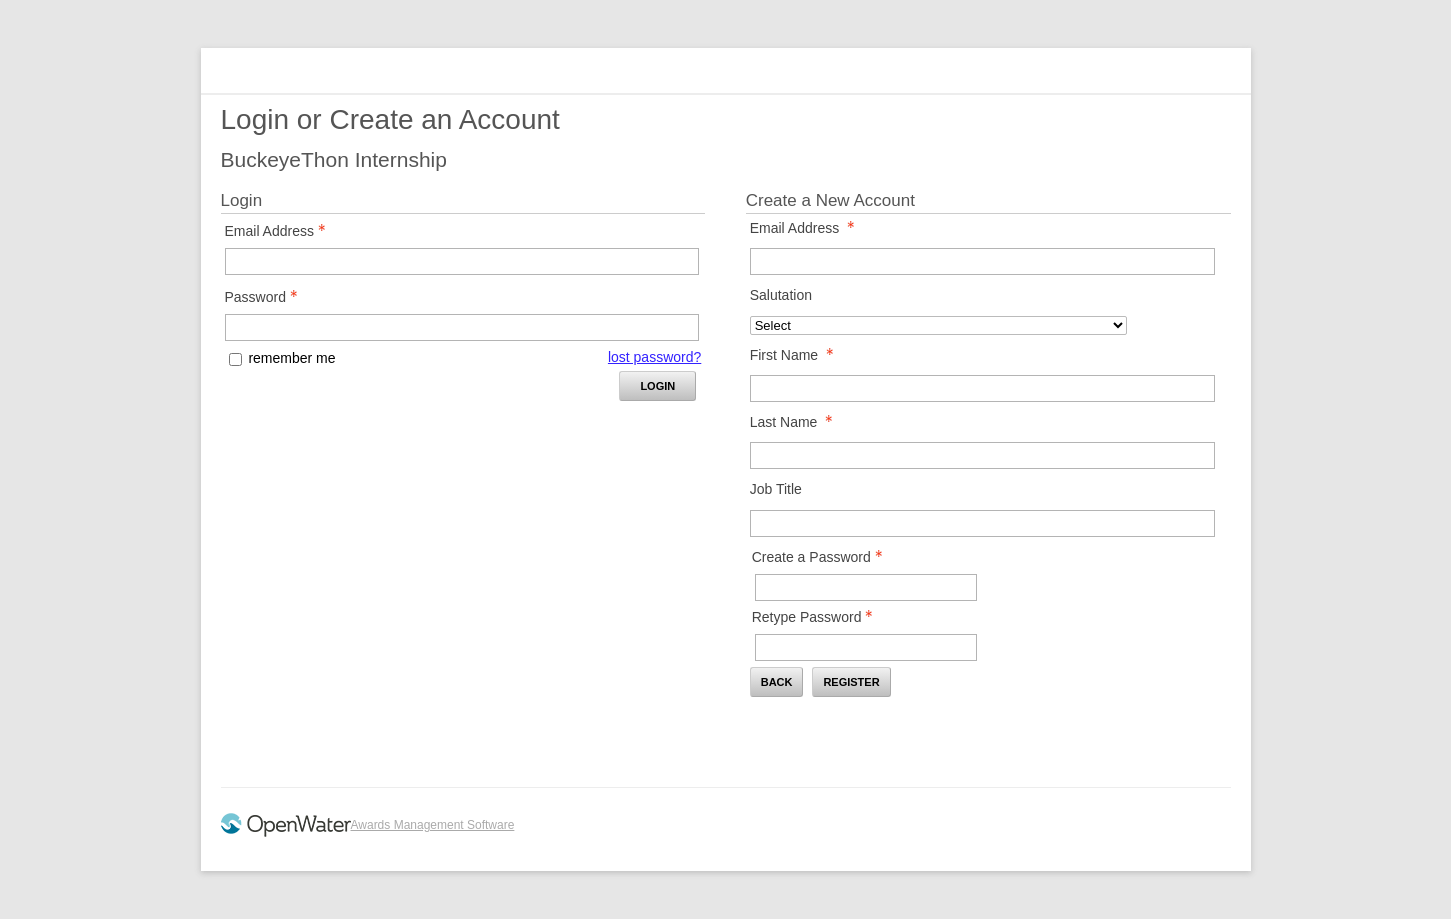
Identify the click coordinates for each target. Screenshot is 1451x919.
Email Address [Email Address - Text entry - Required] (281, 231)
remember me (291, 358)
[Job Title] (982, 523)
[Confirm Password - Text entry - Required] (866, 647)
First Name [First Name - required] (797, 355)
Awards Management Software (433, 825)
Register (851, 682)
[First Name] (982, 388)
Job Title (776, 489)
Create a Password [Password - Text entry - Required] (823, 557)
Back (777, 682)
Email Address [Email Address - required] (808, 228)
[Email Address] (982, 261)
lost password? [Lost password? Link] (654, 357)
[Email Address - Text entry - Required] (462, 261)
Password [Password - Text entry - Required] (267, 297)
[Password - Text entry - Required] (462, 327)
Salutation (781, 295)
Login (657, 386)
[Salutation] (939, 325)
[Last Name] (982, 455)
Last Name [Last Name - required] (797, 422)
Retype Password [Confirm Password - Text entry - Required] (818, 617)
